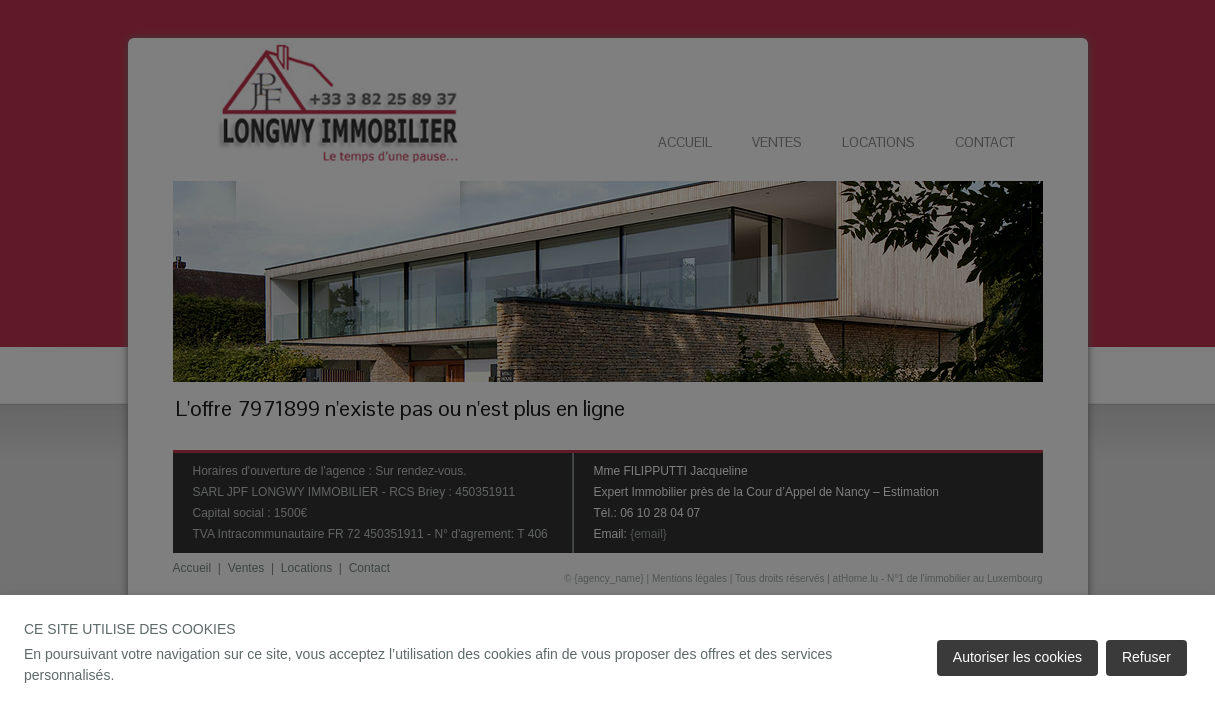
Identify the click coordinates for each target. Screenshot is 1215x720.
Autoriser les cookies (1017, 657)
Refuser (1146, 657)
